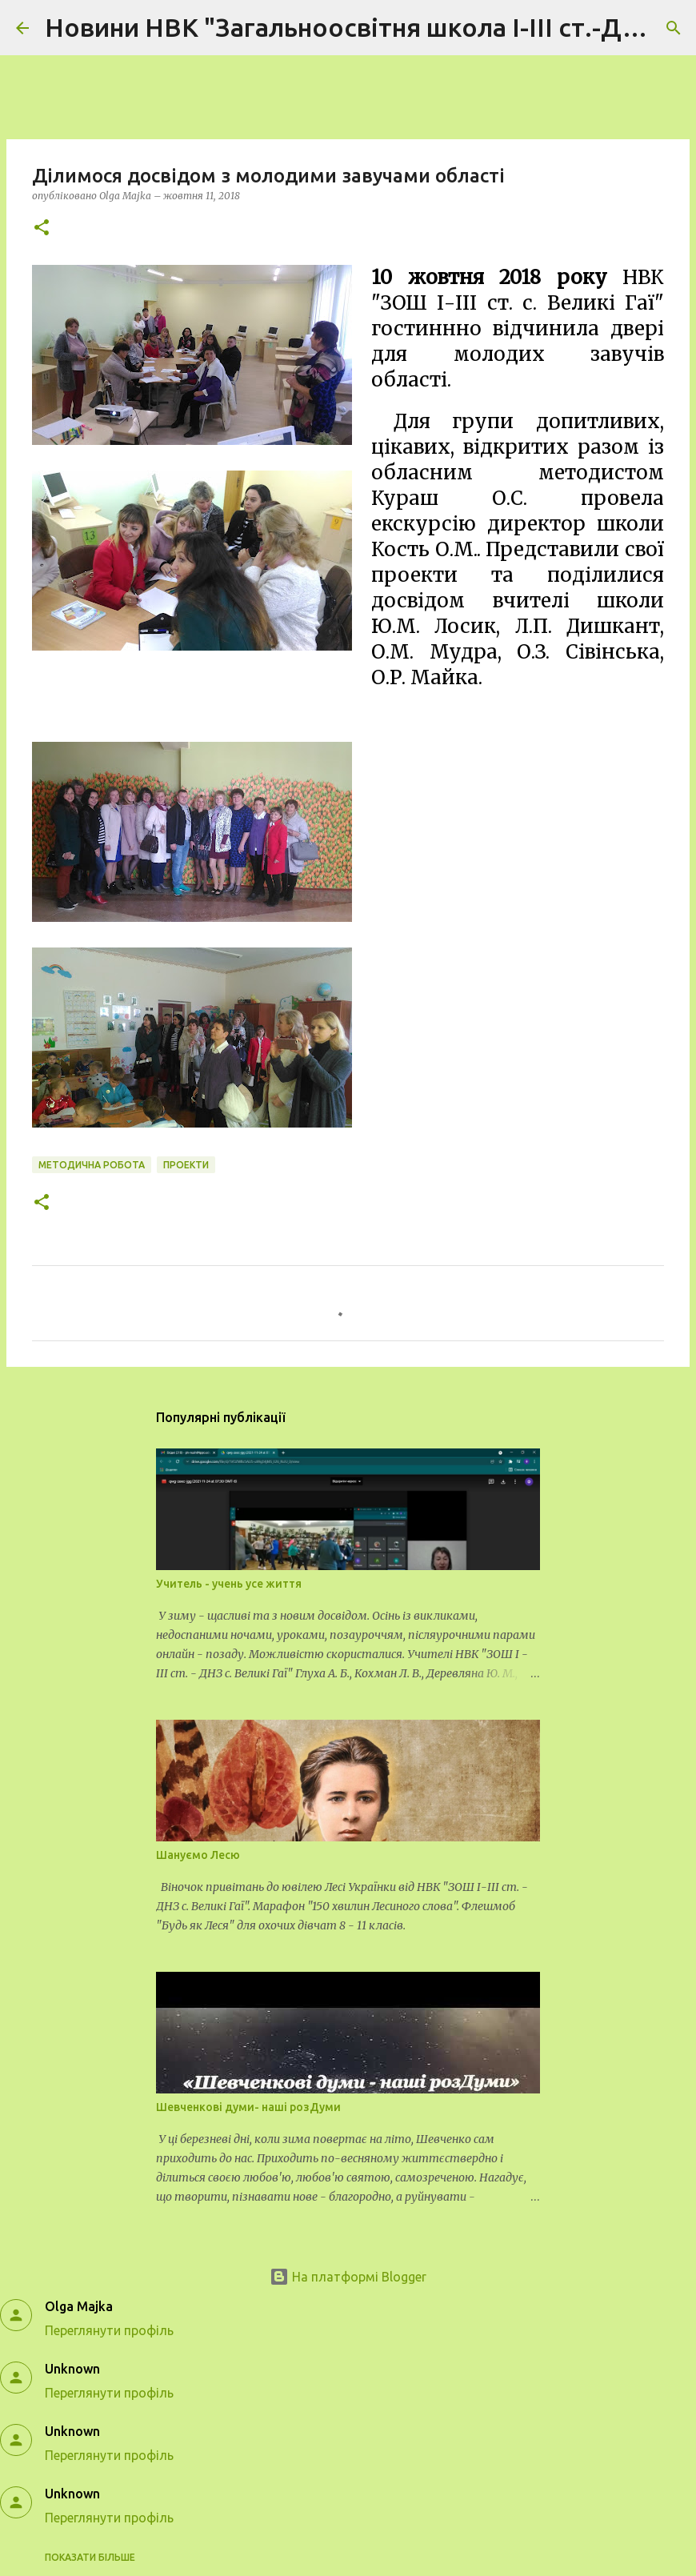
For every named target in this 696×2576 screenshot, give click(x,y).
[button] (41, 228)
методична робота (91, 1165)
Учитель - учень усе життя (229, 1583)
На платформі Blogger (348, 2277)
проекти (186, 1165)
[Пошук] (673, 28)
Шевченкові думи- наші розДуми (248, 2107)
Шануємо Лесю (198, 1855)
